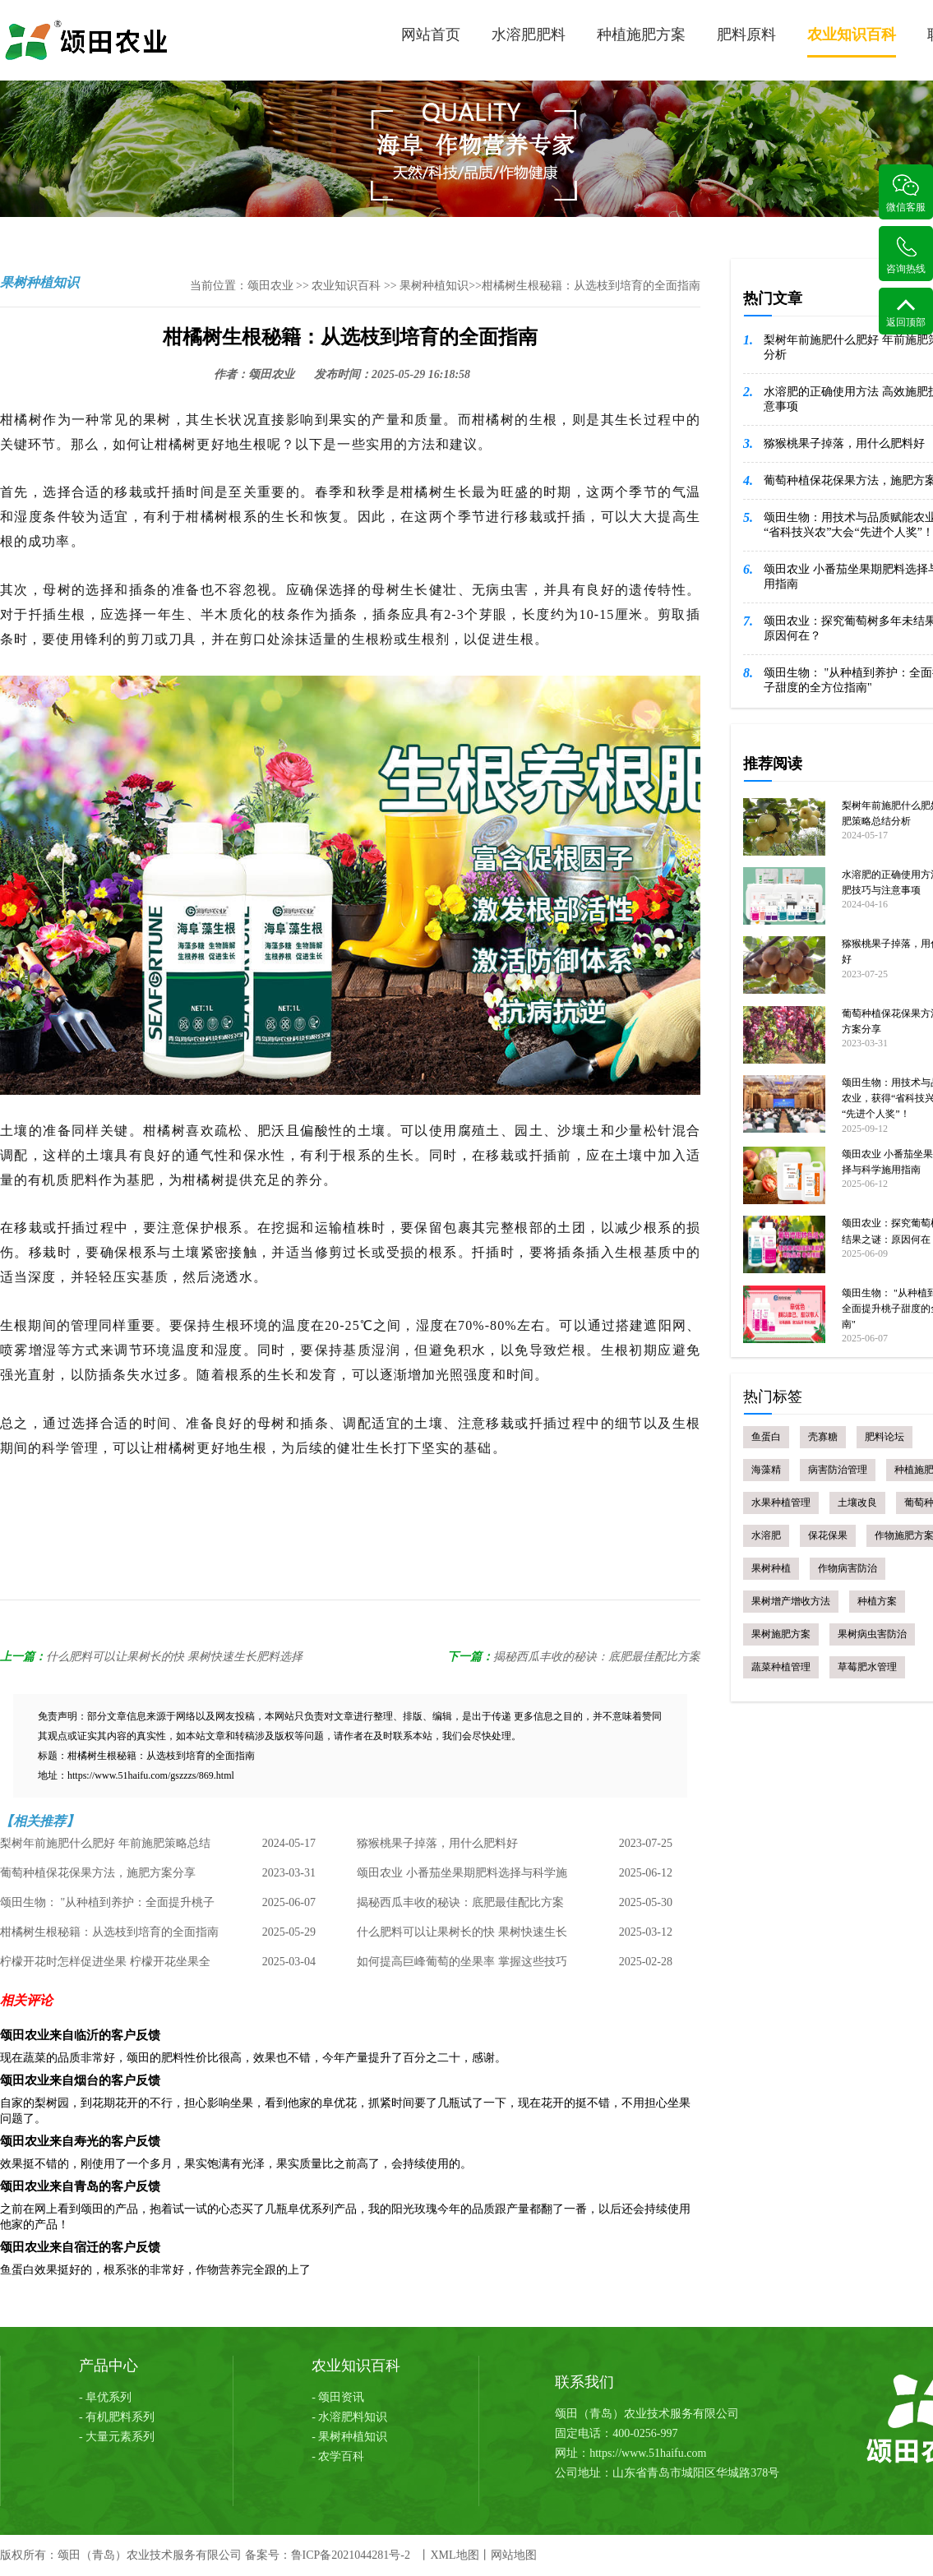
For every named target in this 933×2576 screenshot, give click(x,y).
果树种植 (771, 1568)
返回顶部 (906, 313)
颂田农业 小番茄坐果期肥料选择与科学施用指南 (462, 1877)
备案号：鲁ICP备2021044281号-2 (327, 2555)
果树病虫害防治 (872, 1634)
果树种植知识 (434, 285)
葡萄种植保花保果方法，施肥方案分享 (98, 1873)
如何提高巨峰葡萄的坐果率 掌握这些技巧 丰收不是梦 (462, 1966)
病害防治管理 (837, 1469)
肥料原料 (746, 34)
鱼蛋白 (766, 1437)
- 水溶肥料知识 (349, 2417)
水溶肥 (766, 1535)
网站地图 (514, 2555)
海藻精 (766, 1469)
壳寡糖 (823, 1437)
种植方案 (877, 1601)
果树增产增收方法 (790, 1601)
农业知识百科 (851, 42)
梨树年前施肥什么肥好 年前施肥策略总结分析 (105, 1847)
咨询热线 (906, 255)
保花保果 (828, 1535)
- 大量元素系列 (117, 2437)
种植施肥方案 (641, 34)
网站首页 (430, 34)
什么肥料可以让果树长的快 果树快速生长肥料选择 (174, 1656)
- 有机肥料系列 (117, 2417)
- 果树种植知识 (349, 2437)
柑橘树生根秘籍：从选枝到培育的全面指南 (109, 1932)
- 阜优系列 (105, 2397)
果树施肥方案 (781, 1634)
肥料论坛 (884, 1437)
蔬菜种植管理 (781, 1667)
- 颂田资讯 (338, 2397)
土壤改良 (857, 1502)
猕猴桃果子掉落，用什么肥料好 (437, 1843)
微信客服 (906, 193)
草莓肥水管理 (867, 1667)
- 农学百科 (338, 2456)
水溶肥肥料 (529, 34)
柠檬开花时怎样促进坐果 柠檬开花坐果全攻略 (105, 1966)
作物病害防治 (847, 1568)
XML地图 (454, 2555)
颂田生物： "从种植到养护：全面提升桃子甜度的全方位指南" (107, 1907)
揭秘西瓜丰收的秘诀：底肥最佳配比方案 (596, 1656)
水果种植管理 (781, 1502)
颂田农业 (270, 285)
